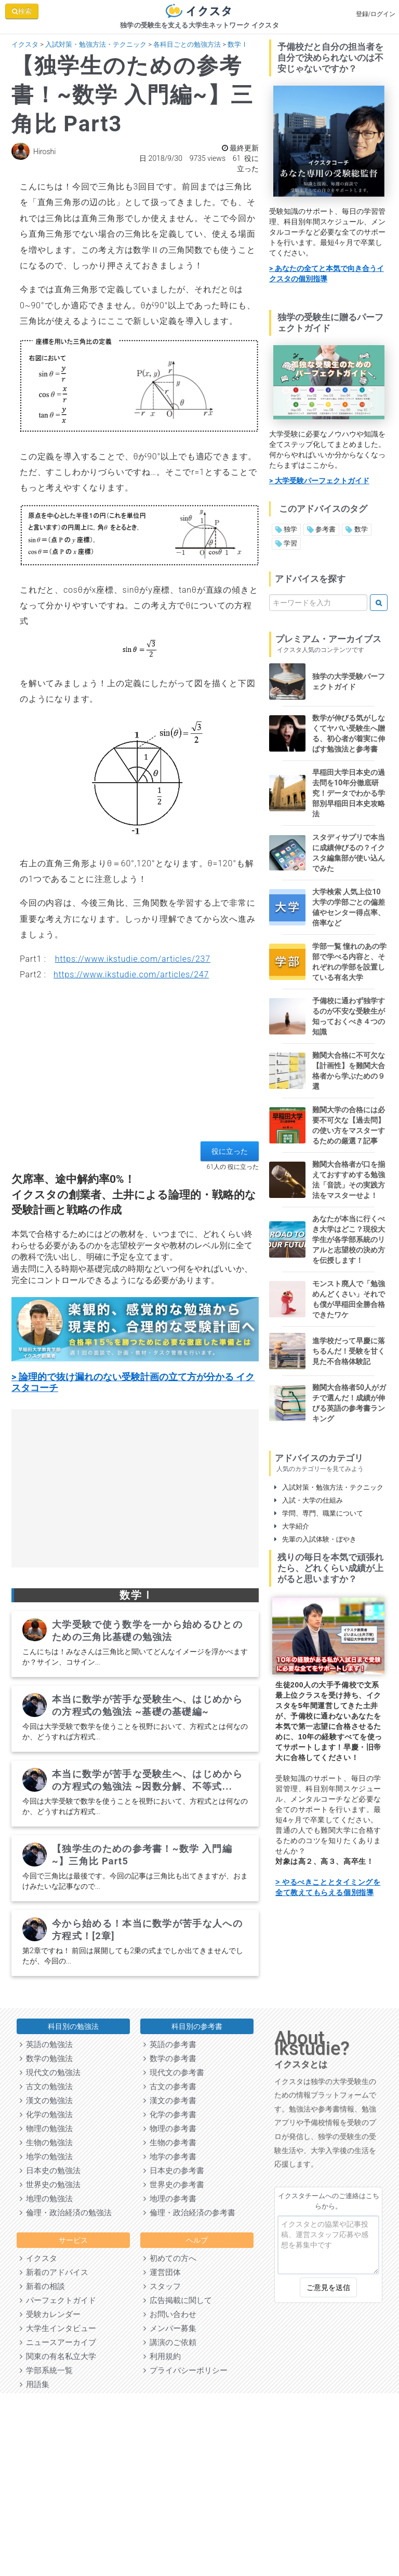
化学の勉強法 (46, 2114)
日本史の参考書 (173, 2170)
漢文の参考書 (169, 2100)
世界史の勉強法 (50, 2184)
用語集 (34, 2384)
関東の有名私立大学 (58, 2356)
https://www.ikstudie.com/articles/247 (131, 974)
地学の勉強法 (46, 2156)
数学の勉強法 (46, 2058)
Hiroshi (44, 151)
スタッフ (162, 2286)
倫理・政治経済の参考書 (189, 2212)
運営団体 (162, 2272)
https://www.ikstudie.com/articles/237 (132, 959)
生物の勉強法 (46, 2142)
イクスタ (24, 44)
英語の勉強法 (46, 2044)
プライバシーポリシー (185, 2370)
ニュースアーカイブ (58, 2342)
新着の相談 (42, 2286)
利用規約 (162, 2356)
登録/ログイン (376, 14)
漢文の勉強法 (46, 2100)
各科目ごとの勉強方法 (187, 44)
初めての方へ (169, 2258)
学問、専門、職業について (318, 1513)
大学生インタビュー (58, 2328)
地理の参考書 (169, 2198)
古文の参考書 (169, 2086)
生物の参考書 (169, 2142)
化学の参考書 (169, 2114)
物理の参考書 (169, 2128)
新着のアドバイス (54, 2272)
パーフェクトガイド (58, 2300)
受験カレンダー (50, 2314)
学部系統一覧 (46, 2370)
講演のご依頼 (169, 2342)
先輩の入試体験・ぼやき (315, 1539)
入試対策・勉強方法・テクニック (96, 44)
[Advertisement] (135, 1068)
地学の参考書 (169, 2156)
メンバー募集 (169, 2328)
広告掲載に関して (177, 2300)
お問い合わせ (169, 2314)
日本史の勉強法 (50, 2170)
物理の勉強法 (46, 2128)
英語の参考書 (169, 2044)
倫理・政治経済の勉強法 (66, 2212)
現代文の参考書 (173, 2072)
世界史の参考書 (173, 2184)
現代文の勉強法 (50, 2072)
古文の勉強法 (46, 2086)
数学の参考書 (169, 2058)
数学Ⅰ (238, 44)
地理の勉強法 (46, 2198)
